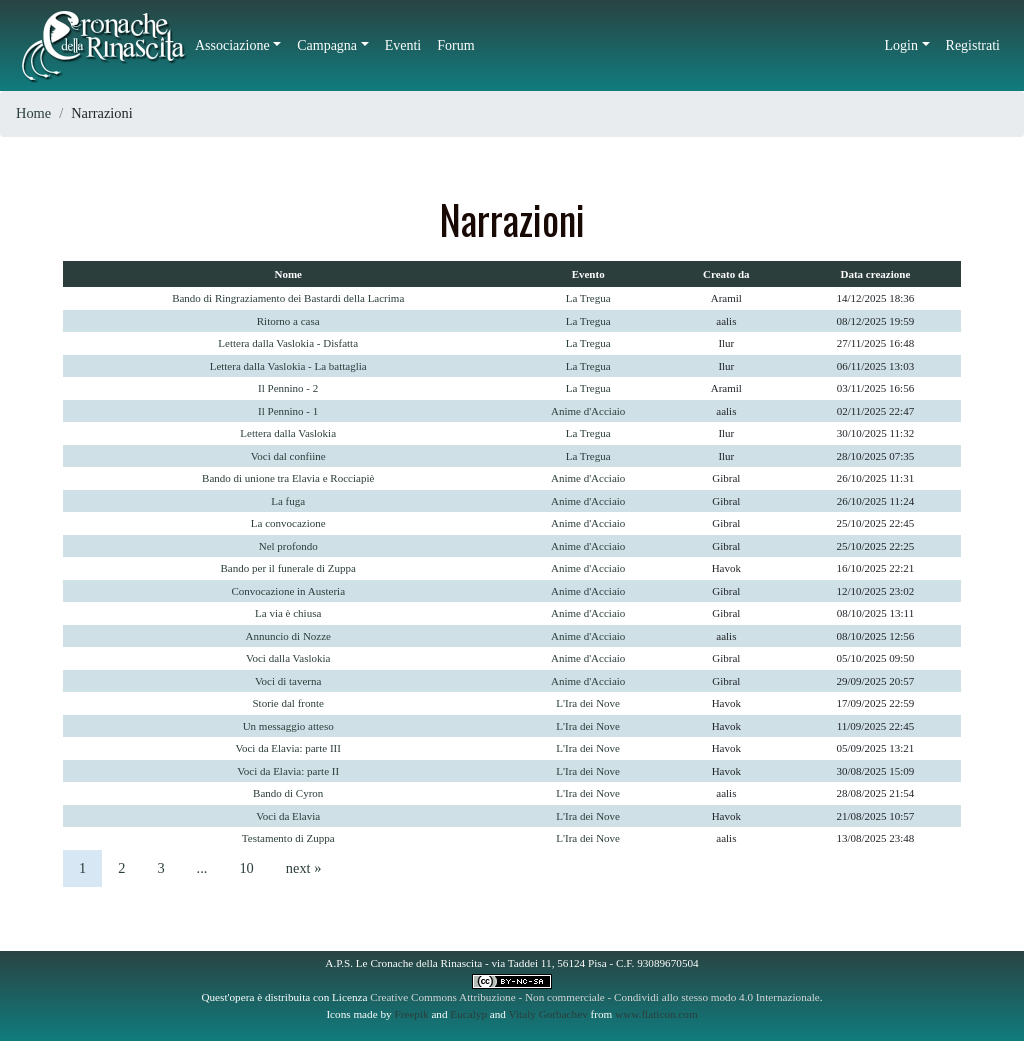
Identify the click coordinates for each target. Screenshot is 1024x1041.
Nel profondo (288, 546)
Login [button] (901, 45)
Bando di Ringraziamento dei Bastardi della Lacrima (288, 298)
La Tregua (588, 298)
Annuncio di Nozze (288, 636)
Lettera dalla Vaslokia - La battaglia (288, 366)
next (304, 868)
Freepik (411, 1014)
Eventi (403, 45)
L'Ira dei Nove (588, 703)
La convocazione (288, 523)
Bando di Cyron (288, 793)
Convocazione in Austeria (288, 591)
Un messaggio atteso (288, 726)
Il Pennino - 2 (288, 388)
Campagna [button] (327, 45)
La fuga (288, 501)
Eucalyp (468, 1014)
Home (33, 113)
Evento (588, 274)
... (202, 868)
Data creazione (876, 274)
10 (246, 868)
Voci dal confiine (288, 456)
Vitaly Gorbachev (548, 1014)
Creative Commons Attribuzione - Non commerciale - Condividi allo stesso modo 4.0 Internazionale (595, 997)
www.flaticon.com (656, 1014)
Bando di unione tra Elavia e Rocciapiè (288, 478)
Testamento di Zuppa (288, 838)
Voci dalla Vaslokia (288, 658)
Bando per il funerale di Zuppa (288, 568)
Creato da (726, 274)
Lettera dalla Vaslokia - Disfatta (288, 343)
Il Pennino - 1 (288, 411)
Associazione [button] (232, 45)
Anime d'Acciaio (588, 411)
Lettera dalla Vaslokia (288, 433)
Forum (455, 45)
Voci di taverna (288, 681)
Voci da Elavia (288, 816)
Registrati (973, 45)
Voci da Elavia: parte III (287, 748)
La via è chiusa (288, 613)
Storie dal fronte (287, 703)
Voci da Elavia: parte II (288, 771)
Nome (288, 274)
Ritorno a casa (288, 321)
